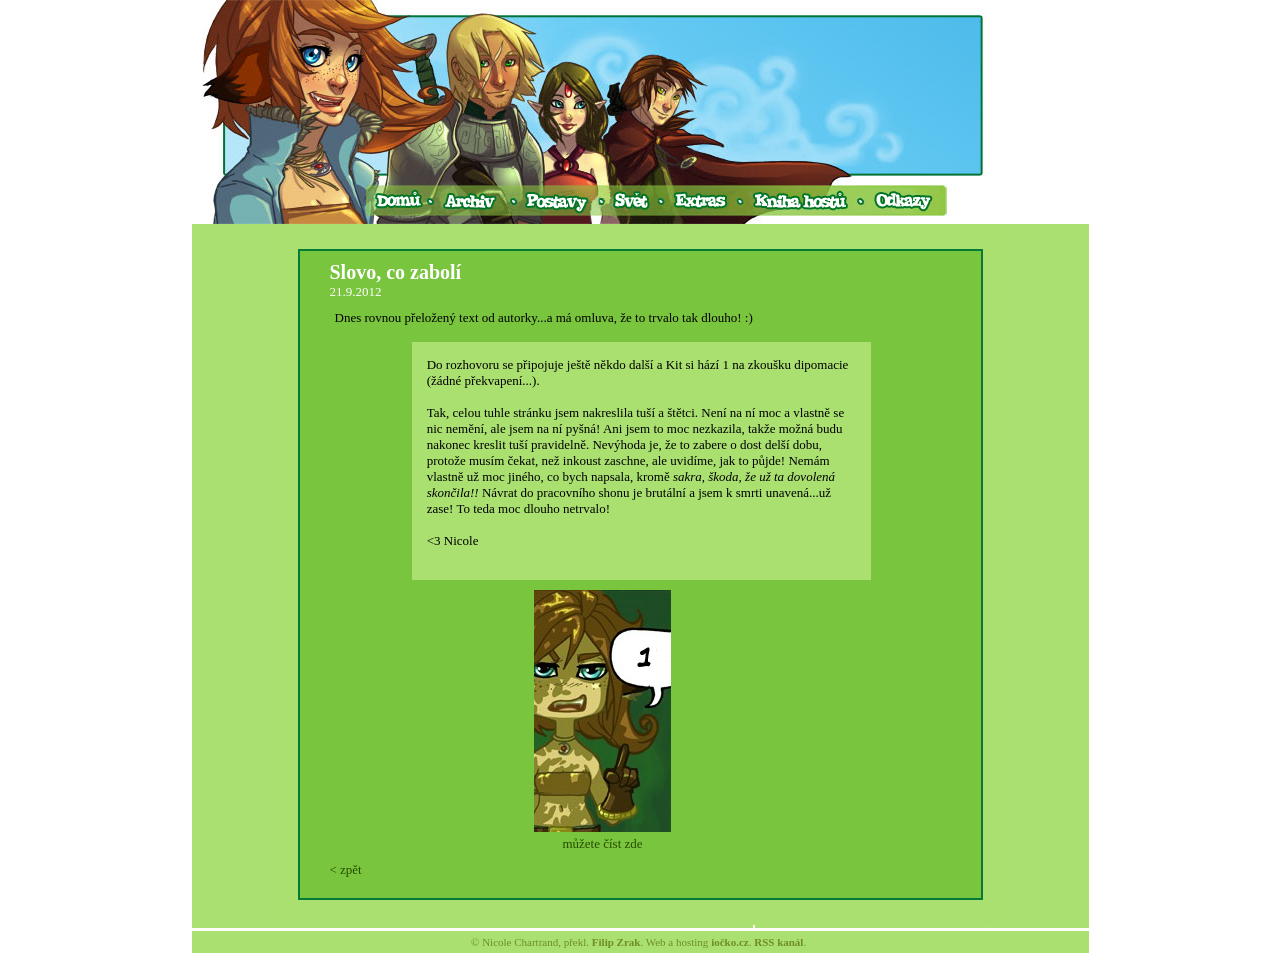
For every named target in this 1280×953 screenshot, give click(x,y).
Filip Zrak (616, 942)
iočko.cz (730, 942)
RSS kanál (778, 942)
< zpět (346, 869)
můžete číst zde (602, 843)
